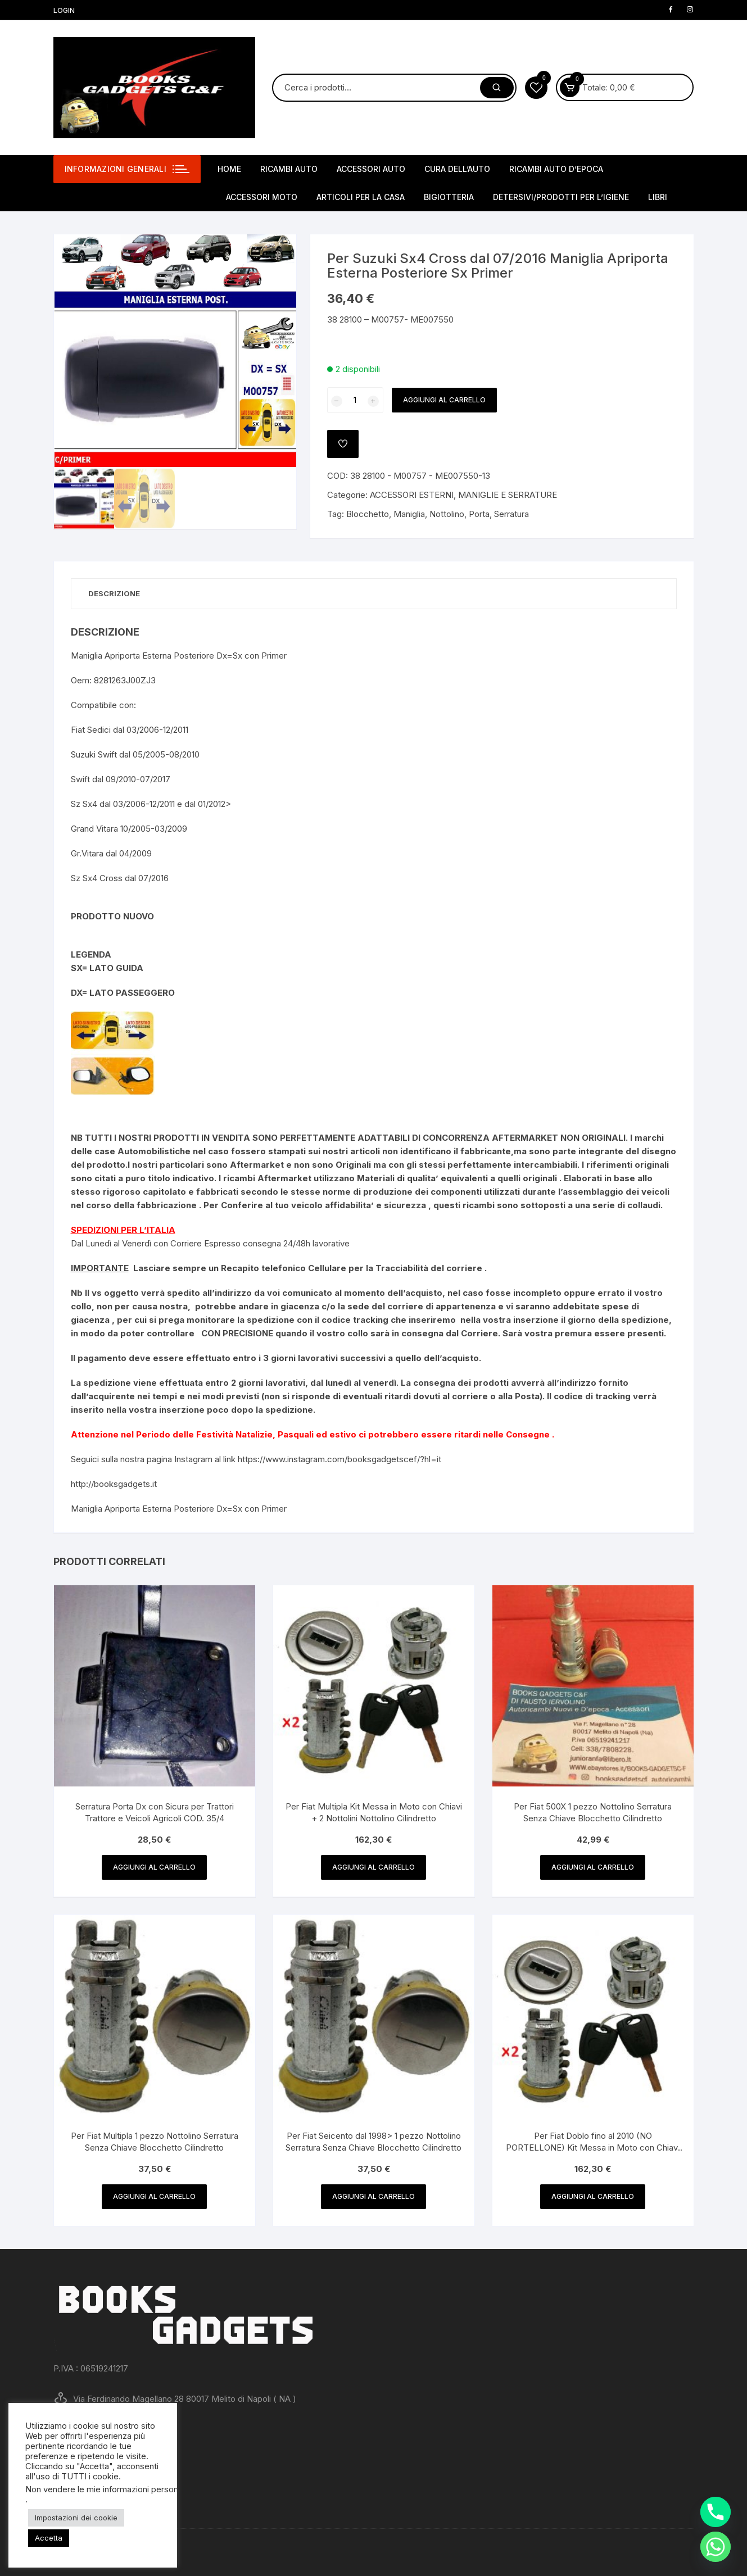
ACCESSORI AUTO (371, 169)
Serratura (511, 514)
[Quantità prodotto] (355, 400)
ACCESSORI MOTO (261, 197)
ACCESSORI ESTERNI (412, 494)
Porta (479, 514)
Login (64, 10)
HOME (229, 169)
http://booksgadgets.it (114, 1484)
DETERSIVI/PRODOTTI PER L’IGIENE (561, 197)
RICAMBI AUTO (289, 169)
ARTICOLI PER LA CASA (360, 197)
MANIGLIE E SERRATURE (507, 494)
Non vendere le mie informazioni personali (105, 2489)
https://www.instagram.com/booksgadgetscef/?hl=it (339, 1459)
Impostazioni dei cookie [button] (76, 2517)
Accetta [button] (48, 2537)
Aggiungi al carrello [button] (154, 1867)
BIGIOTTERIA (449, 197)
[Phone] (715, 2512)
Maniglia (409, 514)
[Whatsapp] (715, 2547)
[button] (276, 254)
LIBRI (657, 197)
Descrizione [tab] (114, 593)
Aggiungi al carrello (444, 400)
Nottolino (446, 514)
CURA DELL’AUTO (457, 169)
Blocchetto (367, 514)
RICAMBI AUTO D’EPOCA (556, 169)
